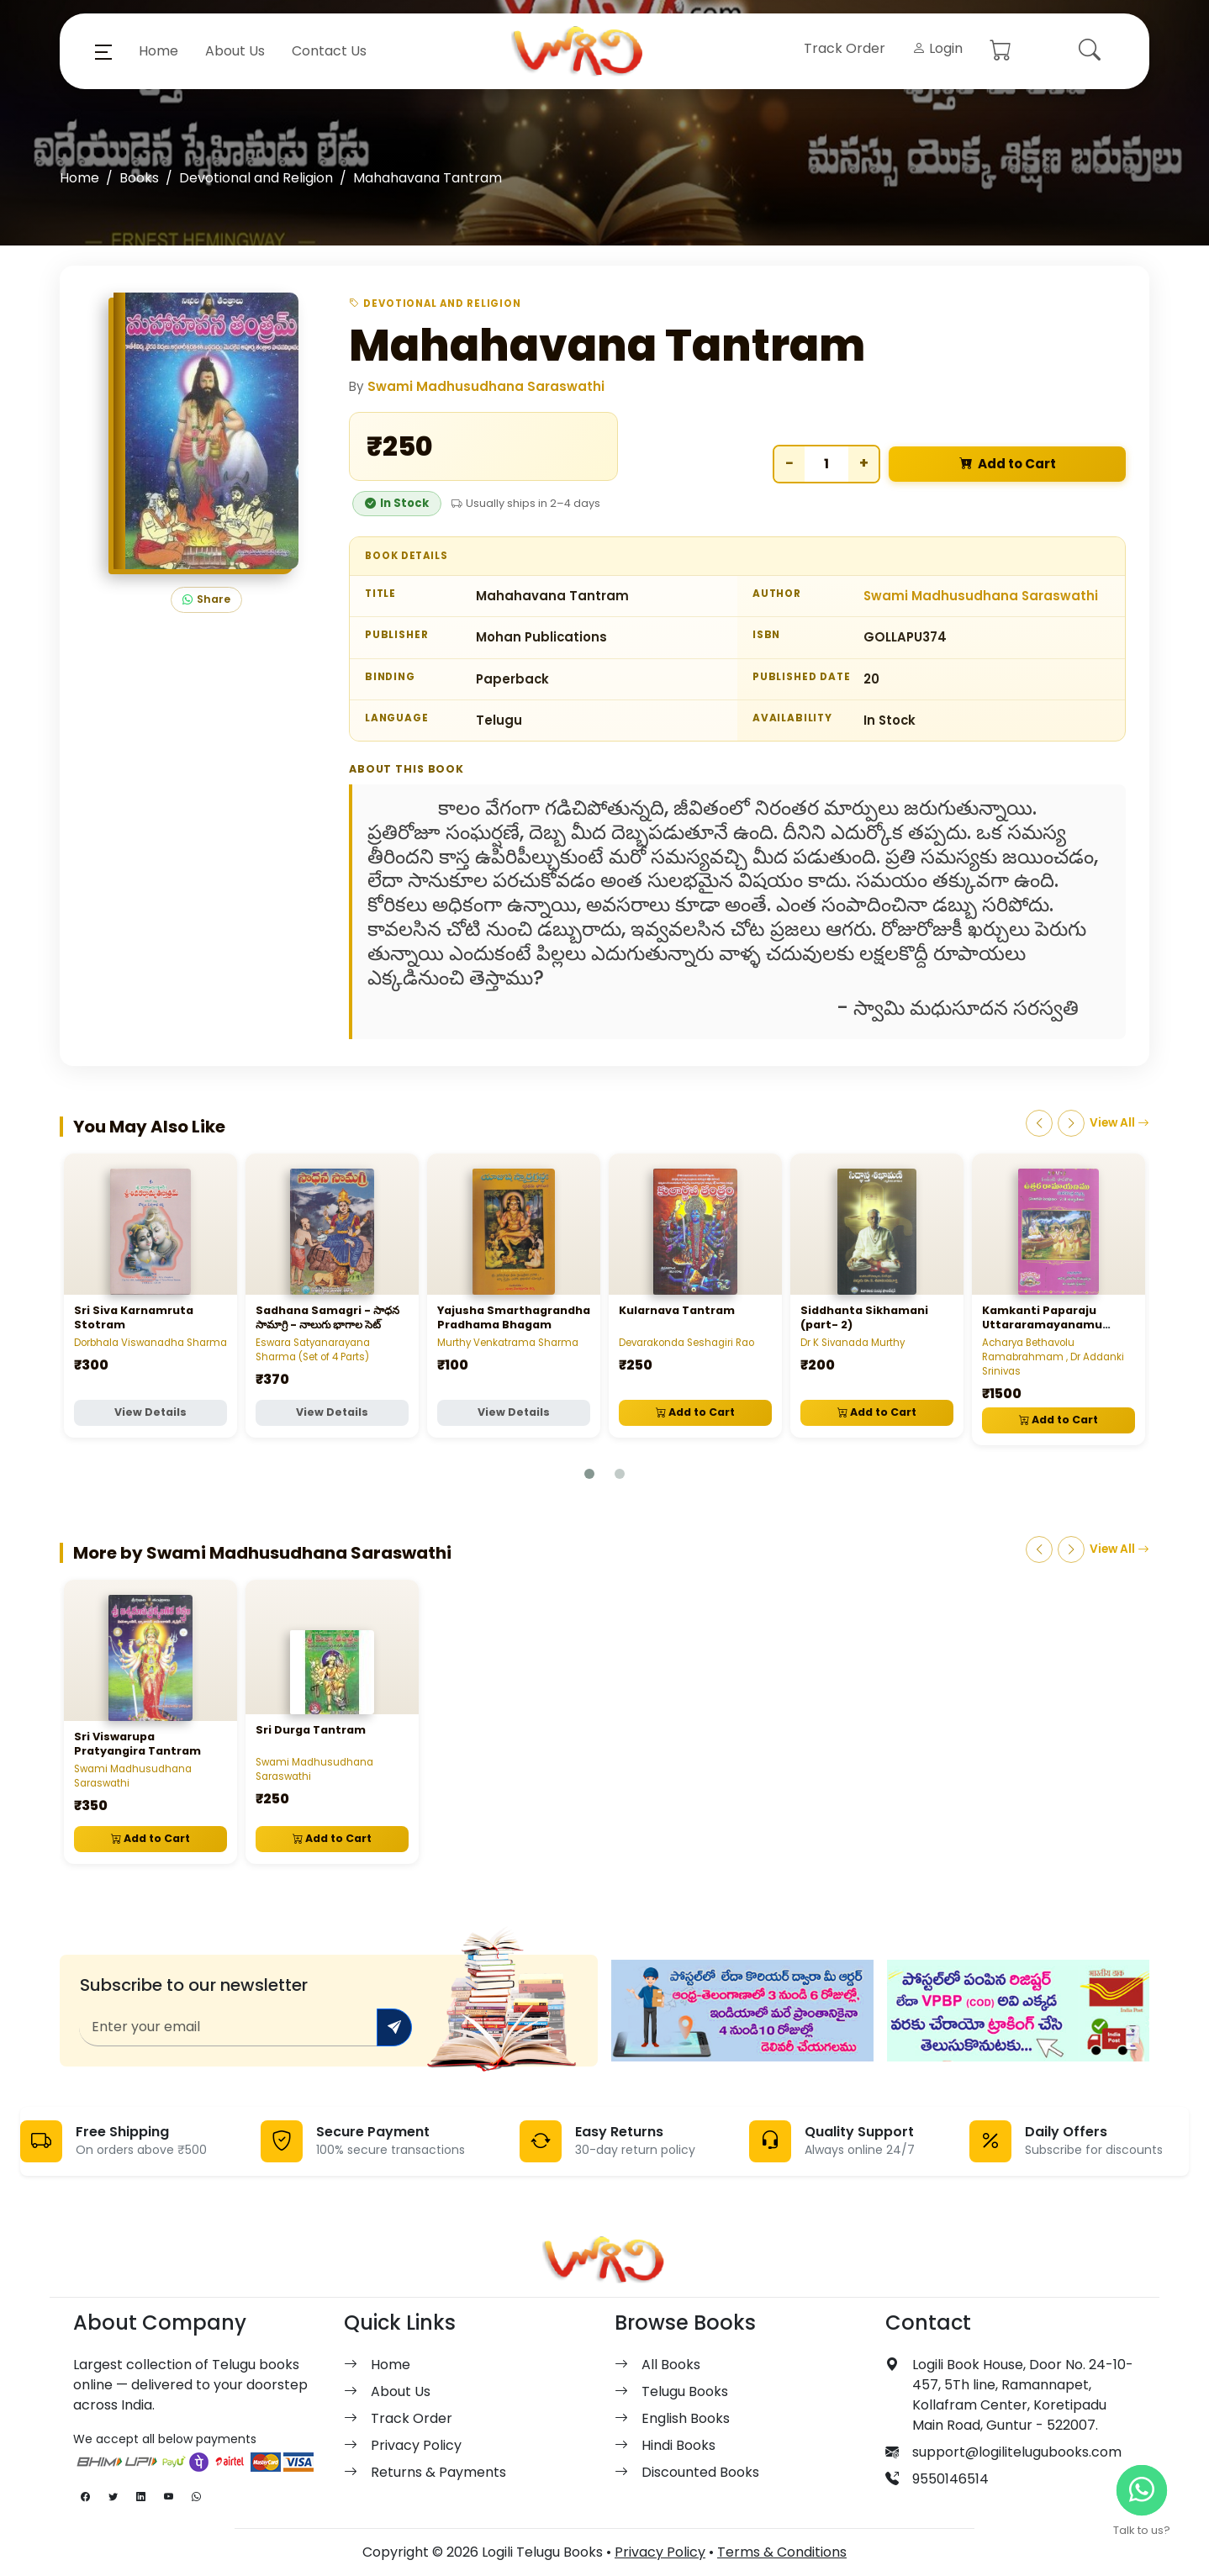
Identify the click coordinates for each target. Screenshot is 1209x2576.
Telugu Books (684, 2391)
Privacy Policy (416, 2445)
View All (1119, 1123)
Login (937, 48)
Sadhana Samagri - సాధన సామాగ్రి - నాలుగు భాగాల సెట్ (327, 1317)
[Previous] (1039, 1123)
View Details (150, 1412)
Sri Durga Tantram (311, 1730)
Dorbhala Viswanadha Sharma (150, 1342)
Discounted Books (700, 2472)
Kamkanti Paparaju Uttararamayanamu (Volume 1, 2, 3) (1042, 1325)
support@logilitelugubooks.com (1017, 2452)
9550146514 (950, 2479)
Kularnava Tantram (677, 1310)
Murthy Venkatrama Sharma (507, 1342)
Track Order (844, 48)
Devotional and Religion (256, 177)
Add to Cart (1007, 464)
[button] (103, 51)
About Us (235, 51)
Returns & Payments (438, 2472)
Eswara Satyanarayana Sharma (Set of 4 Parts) (313, 1350)
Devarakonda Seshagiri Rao (686, 1342)
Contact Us (329, 51)
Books (139, 177)
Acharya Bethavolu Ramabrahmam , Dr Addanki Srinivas (1053, 1357)
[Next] (1071, 1123)
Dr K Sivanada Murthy (852, 1342)
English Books (685, 2418)
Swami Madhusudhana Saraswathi (485, 386)
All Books (670, 2364)
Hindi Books (678, 2445)
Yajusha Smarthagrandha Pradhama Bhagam (513, 1317)
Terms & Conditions (782, 2552)
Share (206, 600)
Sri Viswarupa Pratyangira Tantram (137, 1743)
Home (158, 51)
